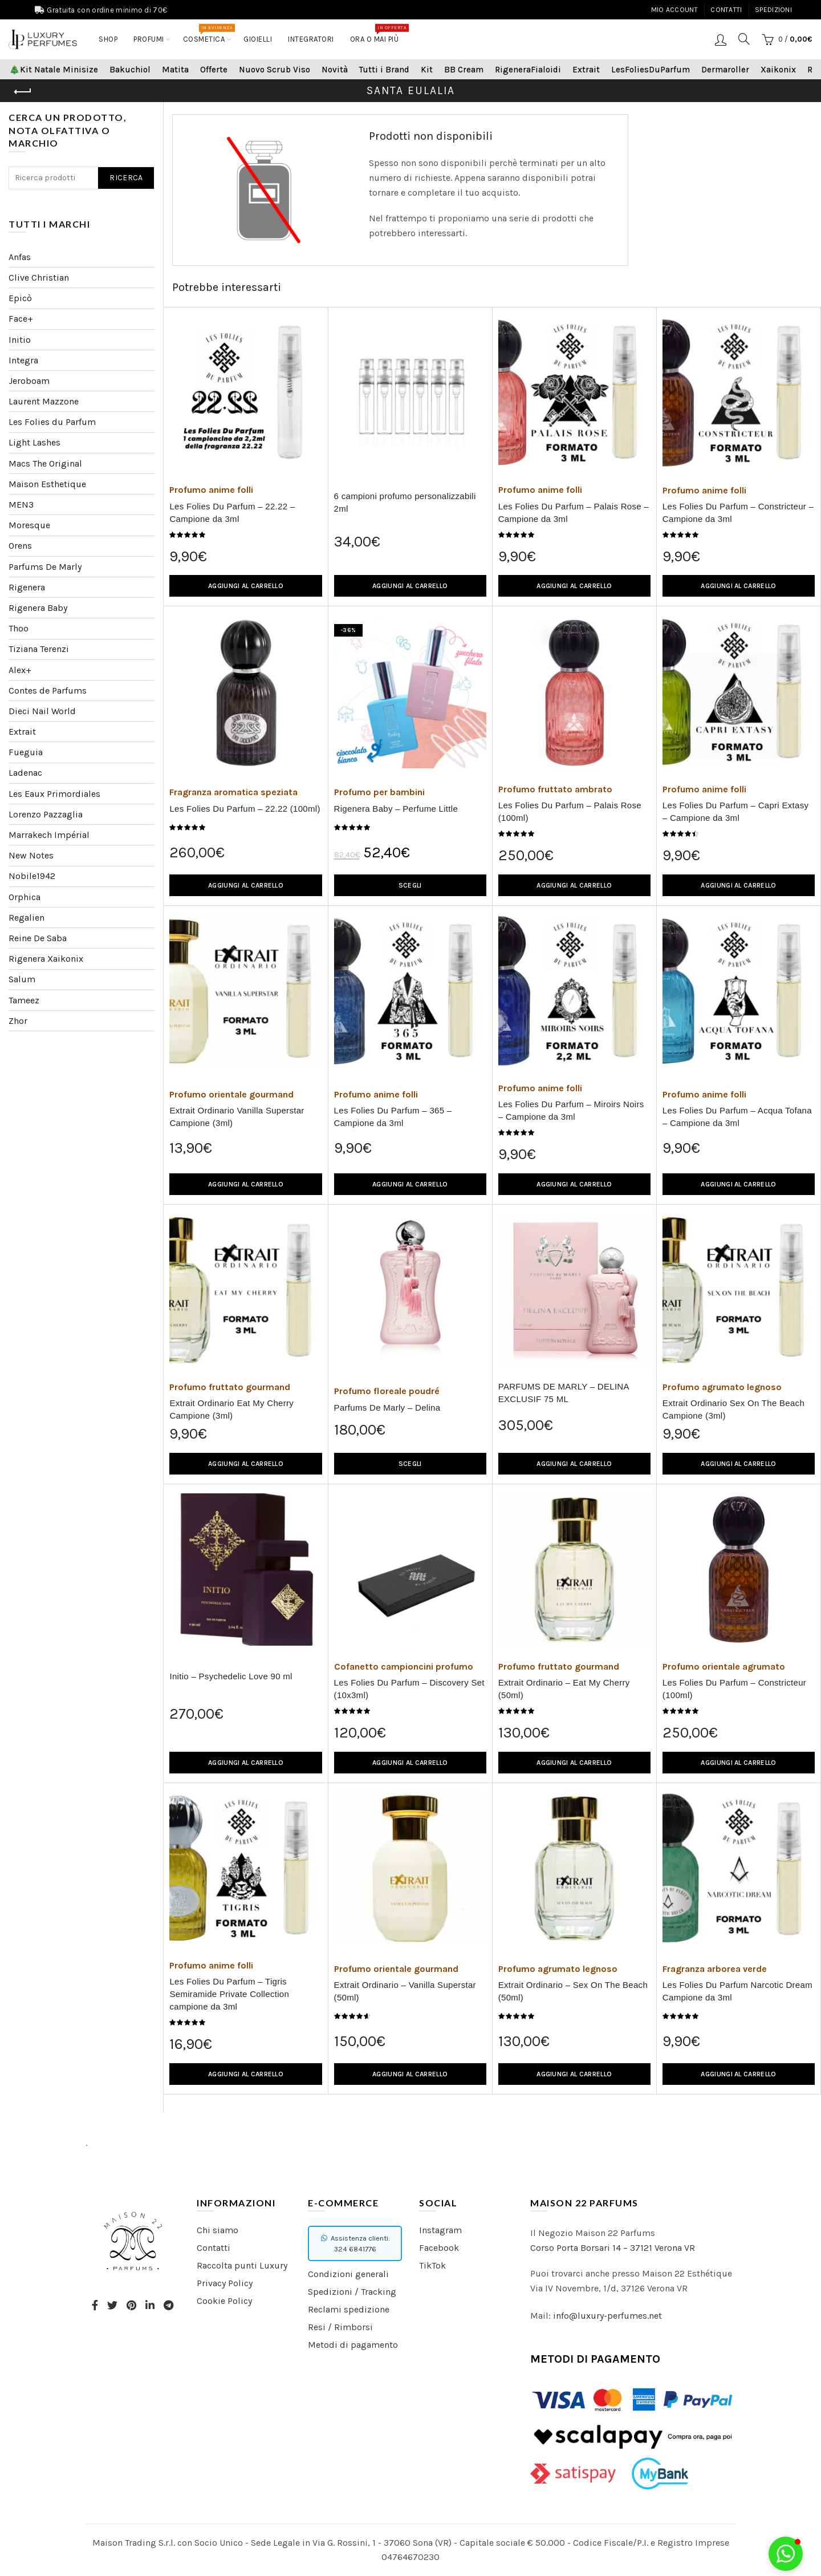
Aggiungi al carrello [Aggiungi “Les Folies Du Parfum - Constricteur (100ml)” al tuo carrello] (738, 1763)
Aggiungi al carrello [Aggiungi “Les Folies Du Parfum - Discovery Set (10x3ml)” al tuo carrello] (410, 1763)
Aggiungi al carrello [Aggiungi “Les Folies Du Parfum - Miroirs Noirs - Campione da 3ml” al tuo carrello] (574, 1184)
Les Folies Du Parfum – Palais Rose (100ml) (569, 811)
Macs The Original (45, 463)
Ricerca (126, 178)
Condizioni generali (348, 2274)
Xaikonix (778, 69)
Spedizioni (773, 10)
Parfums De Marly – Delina (387, 1407)
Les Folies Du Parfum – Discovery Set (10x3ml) (409, 1689)
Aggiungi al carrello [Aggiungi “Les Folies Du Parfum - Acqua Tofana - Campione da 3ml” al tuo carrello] (738, 1184)
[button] (786, 2554)
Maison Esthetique (47, 484)
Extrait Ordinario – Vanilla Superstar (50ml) (405, 1991)
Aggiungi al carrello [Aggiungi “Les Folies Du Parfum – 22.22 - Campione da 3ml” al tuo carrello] (245, 586)
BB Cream (463, 69)
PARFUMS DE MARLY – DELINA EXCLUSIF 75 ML (563, 1393)
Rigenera (27, 587)
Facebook (439, 2247)
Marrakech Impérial (49, 834)
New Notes (31, 855)
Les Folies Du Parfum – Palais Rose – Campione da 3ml (573, 512)
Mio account (674, 10)
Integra (23, 360)
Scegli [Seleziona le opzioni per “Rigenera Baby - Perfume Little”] (410, 885)
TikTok (432, 2265)
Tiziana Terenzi (39, 648)
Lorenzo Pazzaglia (46, 814)
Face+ (21, 318)
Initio (20, 339)
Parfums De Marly (45, 566)
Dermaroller (725, 69)
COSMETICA (208, 33)
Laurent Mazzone (44, 401)
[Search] (744, 38)
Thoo (19, 628)
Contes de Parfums (48, 690)
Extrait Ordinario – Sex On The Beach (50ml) (573, 1991)
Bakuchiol (130, 69)
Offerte (213, 69)
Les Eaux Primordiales (54, 793)
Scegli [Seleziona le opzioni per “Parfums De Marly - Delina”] (410, 1464)
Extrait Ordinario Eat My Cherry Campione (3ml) (231, 1409)
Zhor (18, 1020)
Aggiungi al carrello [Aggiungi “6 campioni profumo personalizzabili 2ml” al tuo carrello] (410, 586)
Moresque (29, 525)
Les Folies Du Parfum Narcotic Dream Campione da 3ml (737, 1991)
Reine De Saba (38, 938)
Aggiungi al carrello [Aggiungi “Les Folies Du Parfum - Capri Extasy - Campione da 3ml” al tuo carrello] (738, 885)
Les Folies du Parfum (52, 421)
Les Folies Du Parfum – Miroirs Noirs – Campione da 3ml (571, 1110)
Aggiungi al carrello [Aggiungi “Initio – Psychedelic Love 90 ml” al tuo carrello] (245, 1763)
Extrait (586, 69)
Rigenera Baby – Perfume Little (396, 808)
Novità (335, 69)
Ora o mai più (378, 33)
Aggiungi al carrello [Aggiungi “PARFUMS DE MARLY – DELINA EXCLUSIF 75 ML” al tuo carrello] (574, 1464)
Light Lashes (34, 442)
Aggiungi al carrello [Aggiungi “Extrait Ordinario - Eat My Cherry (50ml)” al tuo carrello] (574, 1763)
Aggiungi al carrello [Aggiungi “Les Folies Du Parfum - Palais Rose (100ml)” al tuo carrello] (574, 885)
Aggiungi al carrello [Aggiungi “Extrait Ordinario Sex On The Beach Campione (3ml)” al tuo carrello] (738, 1464)
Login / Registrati (720, 39)
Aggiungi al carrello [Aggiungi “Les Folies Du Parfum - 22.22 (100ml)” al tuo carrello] (245, 885)
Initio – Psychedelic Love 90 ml (230, 1676)
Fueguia (26, 752)
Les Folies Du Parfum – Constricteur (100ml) (734, 1689)
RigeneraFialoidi (528, 69)
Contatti (726, 10)
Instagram (440, 2230)
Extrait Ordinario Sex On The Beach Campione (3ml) (733, 1409)
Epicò (20, 298)
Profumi (148, 39)
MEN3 (21, 504)
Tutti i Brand (384, 69)
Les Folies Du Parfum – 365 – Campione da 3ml (393, 1116)
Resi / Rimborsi (340, 2327)
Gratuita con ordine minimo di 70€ (107, 10)
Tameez (24, 1000)
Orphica (24, 897)
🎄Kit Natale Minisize (53, 69)
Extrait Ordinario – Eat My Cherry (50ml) (564, 1689)
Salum (22, 979)
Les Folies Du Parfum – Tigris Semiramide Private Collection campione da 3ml (229, 1993)
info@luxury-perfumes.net (607, 2315)
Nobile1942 (32, 875)
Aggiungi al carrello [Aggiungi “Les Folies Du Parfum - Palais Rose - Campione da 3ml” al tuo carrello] (574, 586)
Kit (427, 69)
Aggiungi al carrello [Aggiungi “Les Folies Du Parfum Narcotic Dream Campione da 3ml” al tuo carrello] (738, 2074)
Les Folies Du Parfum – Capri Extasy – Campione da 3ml (735, 811)
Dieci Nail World (42, 711)
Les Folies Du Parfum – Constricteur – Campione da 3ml (738, 512)
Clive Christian (39, 277)
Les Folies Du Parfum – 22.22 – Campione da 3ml (232, 512)
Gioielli (257, 39)
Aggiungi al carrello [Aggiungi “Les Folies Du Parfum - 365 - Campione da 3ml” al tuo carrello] (410, 1184)
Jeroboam (29, 380)
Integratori (311, 39)
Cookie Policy (224, 2300)
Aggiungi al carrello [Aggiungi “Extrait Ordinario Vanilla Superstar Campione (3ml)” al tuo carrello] (245, 1184)
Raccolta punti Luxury (242, 2265)
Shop (108, 39)
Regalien (26, 917)
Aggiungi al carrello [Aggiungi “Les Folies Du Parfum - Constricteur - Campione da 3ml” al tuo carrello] (738, 586)
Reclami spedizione (348, 2309)
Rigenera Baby (38, 607)
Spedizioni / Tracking (352, 2291)
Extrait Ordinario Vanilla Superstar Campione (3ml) (236, 1116)
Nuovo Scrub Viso (274, 69)
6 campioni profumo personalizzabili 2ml (405, 502)
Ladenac (25, 772)
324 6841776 (355, 2249)
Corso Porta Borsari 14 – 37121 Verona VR (612, 2247)
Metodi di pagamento (353, 2344)
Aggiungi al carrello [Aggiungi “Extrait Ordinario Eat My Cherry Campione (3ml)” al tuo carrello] (245, 1464)
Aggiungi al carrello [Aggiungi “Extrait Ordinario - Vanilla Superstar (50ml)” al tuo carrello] (410, 2074)
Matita (175, 69)
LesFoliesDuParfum (650, 69)
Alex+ (20, 670)
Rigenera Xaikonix (46, 958)
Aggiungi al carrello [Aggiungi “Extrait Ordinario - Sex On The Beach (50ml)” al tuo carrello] (574, 2074)
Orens (20, 545)
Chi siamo (217, 2230)
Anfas (20, 257)
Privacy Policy (225, 2283)
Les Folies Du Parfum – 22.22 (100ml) (244, 808)
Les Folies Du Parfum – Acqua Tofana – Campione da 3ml (737, 1116)
